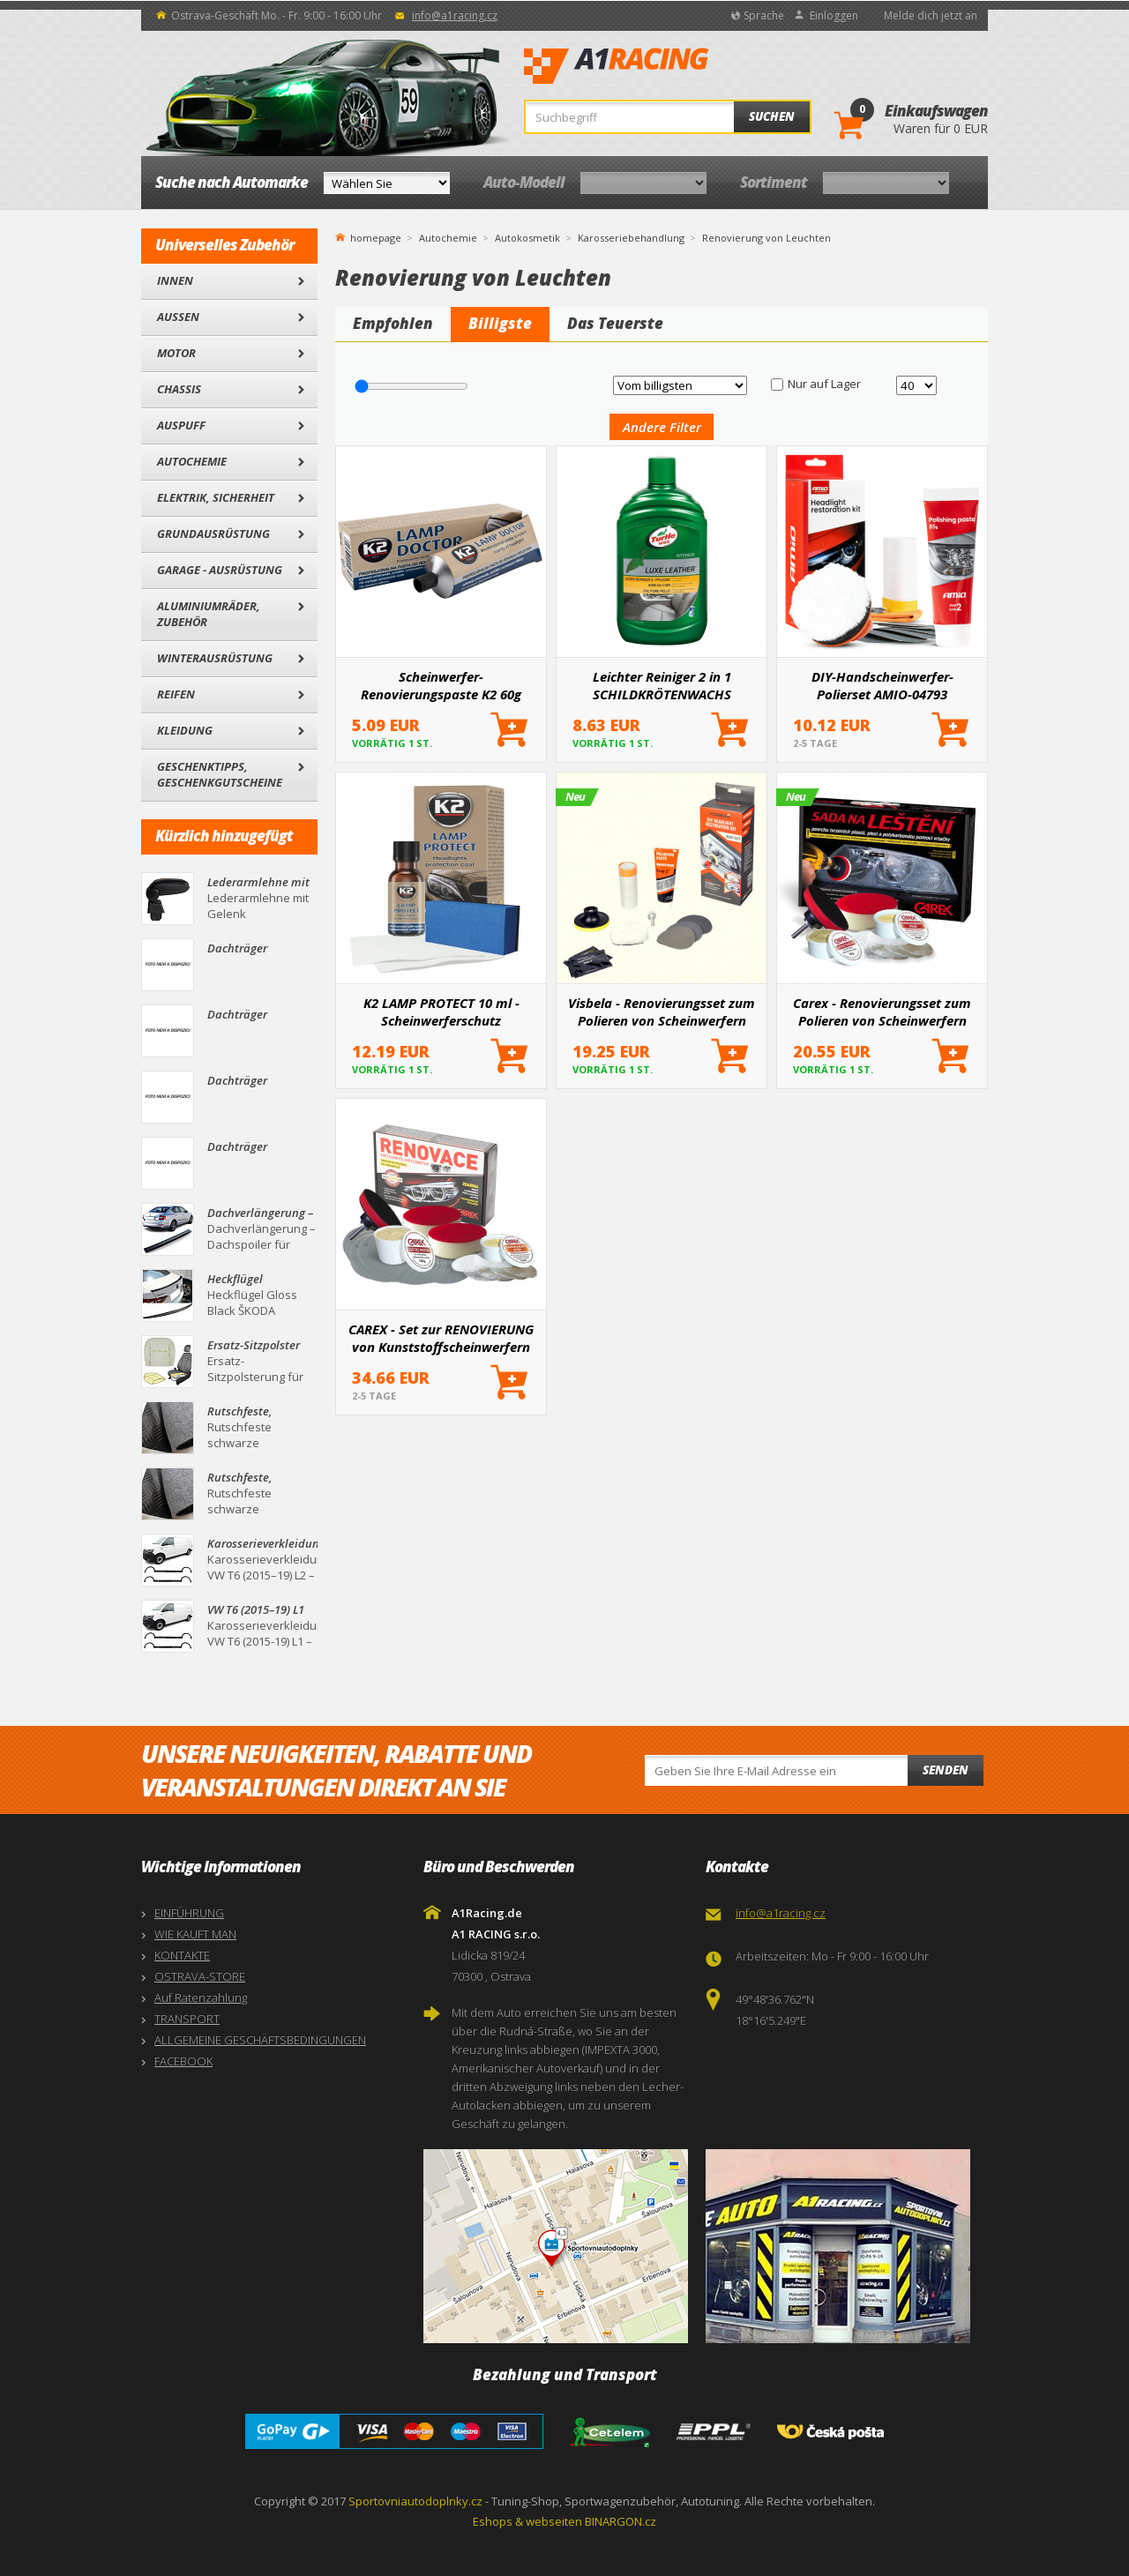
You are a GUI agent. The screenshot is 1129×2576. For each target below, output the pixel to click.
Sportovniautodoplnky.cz (415, 2501)
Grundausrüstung (213, 533)
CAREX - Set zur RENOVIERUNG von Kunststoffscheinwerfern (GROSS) (441, 1337)
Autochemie (192, 461)
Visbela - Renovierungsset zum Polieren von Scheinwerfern (661, 1011)
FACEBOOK (183, 2061)
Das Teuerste (615, 323)
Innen (175, 280)
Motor (176, 353)
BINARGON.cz (620, 2521)
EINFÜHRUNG (189, 1913)
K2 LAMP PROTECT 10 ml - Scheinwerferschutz (441, 1011)
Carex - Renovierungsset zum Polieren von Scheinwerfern (882, 1011)
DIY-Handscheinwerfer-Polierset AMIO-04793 (882, 685)
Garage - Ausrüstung (219, 570)
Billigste (500, 323)
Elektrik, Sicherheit (215, 497)
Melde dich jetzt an (930, 15)
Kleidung (185, 730)
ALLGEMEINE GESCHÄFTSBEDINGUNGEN (260, 2040)
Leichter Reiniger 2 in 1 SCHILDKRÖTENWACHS (662, 685)
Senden (945, 1770)
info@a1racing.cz (454, 15)
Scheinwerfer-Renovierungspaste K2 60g (441, 685)
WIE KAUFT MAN (195, 1934)
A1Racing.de (675, 66)
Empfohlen (393, 323)
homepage (375, 236)
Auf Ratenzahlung (200, 1997)
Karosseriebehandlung (631, 237)
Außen (178, 317)
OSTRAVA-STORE (199, 1976)
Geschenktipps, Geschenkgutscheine (219, 774)
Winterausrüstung (215, 658)
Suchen (772, 116)
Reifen (176, 694)
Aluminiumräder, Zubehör (208, 614)
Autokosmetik (527, 237)
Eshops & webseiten (527, 2521)
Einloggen (834, 15)
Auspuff (181, 425)
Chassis (179, 389)
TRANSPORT (187, 2019)
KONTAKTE (182, 1955)
